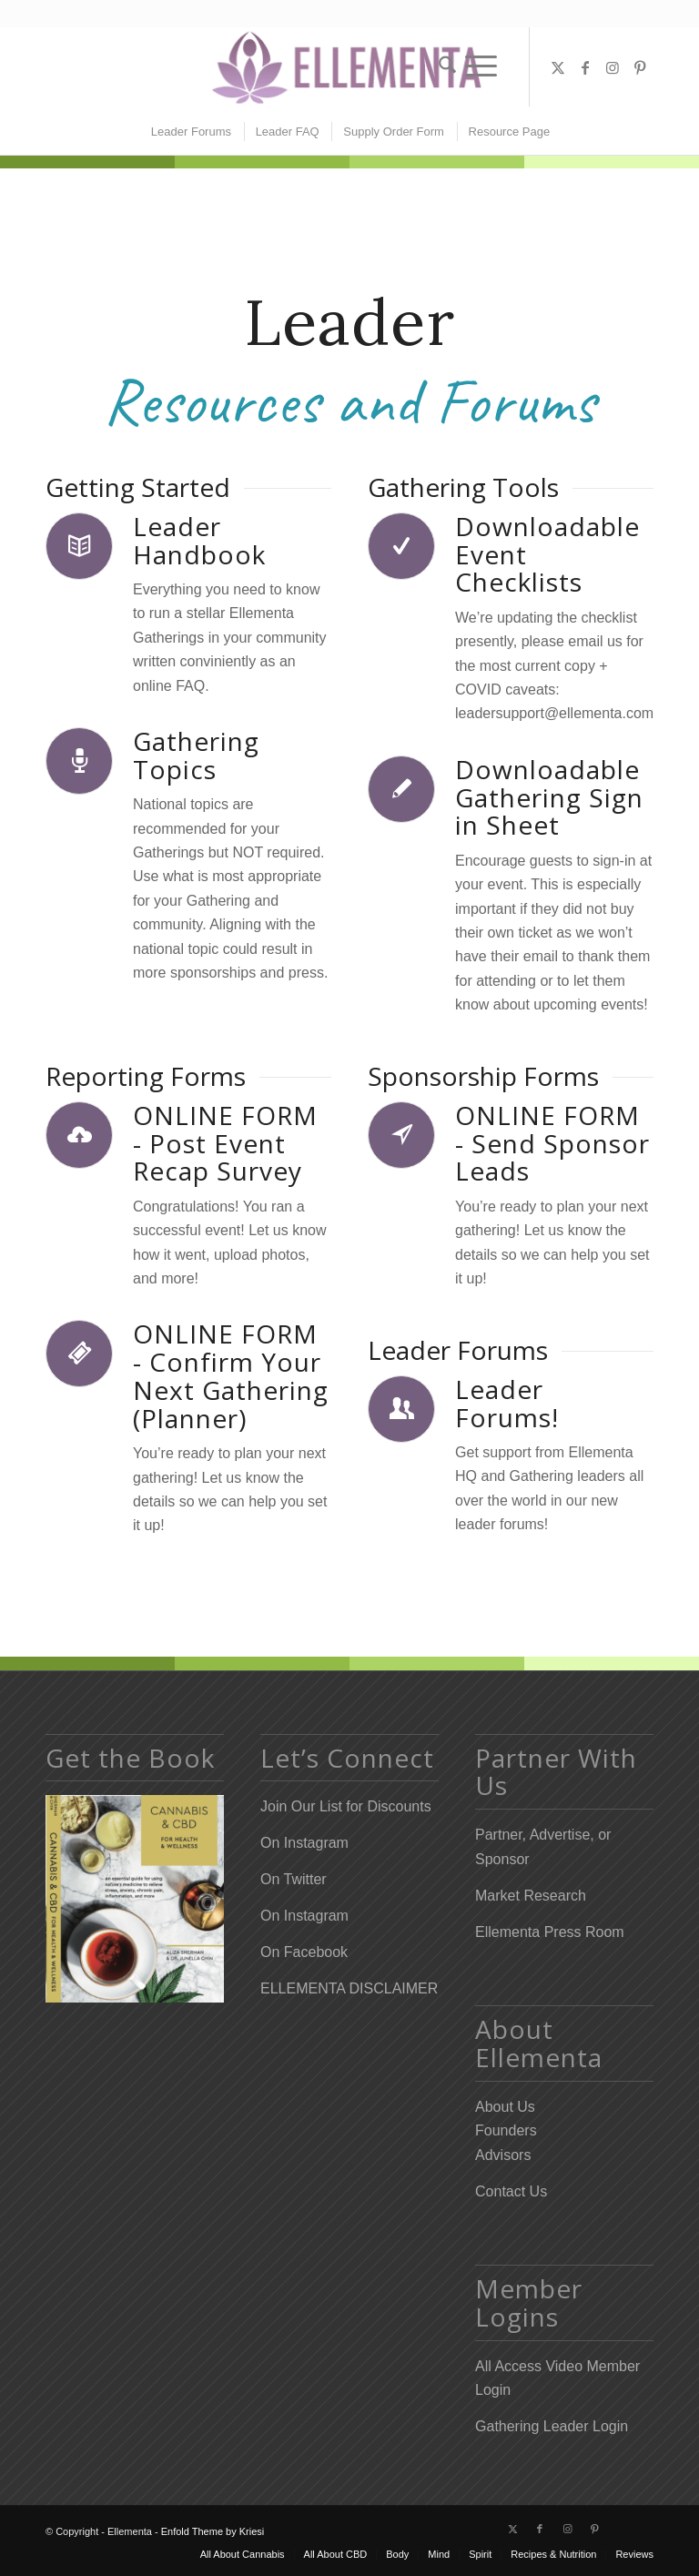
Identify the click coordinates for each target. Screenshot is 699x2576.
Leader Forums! (507, 1403)
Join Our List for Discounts (345, 1806)
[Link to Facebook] (585, 67)
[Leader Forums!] (401, 1409)
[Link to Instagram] (612, 67)
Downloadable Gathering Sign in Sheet (549, 797)
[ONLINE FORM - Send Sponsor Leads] (401, 1135)
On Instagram (304, 1843)
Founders (506, 2130)
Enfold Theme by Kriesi (213, 2531)
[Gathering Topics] (79, 761)
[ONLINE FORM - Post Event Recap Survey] (79, 1135)
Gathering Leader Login (551, 2426)
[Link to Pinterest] (639, 67)
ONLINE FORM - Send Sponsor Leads (552, 1143)
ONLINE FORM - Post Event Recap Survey (225, 1143)
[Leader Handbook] (79, 546)
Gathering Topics (196, 755)
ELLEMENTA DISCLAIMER (349, 1988)
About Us (505, 2107)
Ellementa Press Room (549, 1932)
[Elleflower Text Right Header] (349, 67)
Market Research (530, 1895)
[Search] (443, 66)
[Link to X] (558, 67)
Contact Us (511, 2191)
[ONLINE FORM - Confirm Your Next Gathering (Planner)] (79, 1353)
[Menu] (481, 66)
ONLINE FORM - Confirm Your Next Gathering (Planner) (231, 1375)
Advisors (503, 2155)
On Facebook (304, 1952)
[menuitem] (443, 66)
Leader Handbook (199, 540)
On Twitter (293, 1879)
